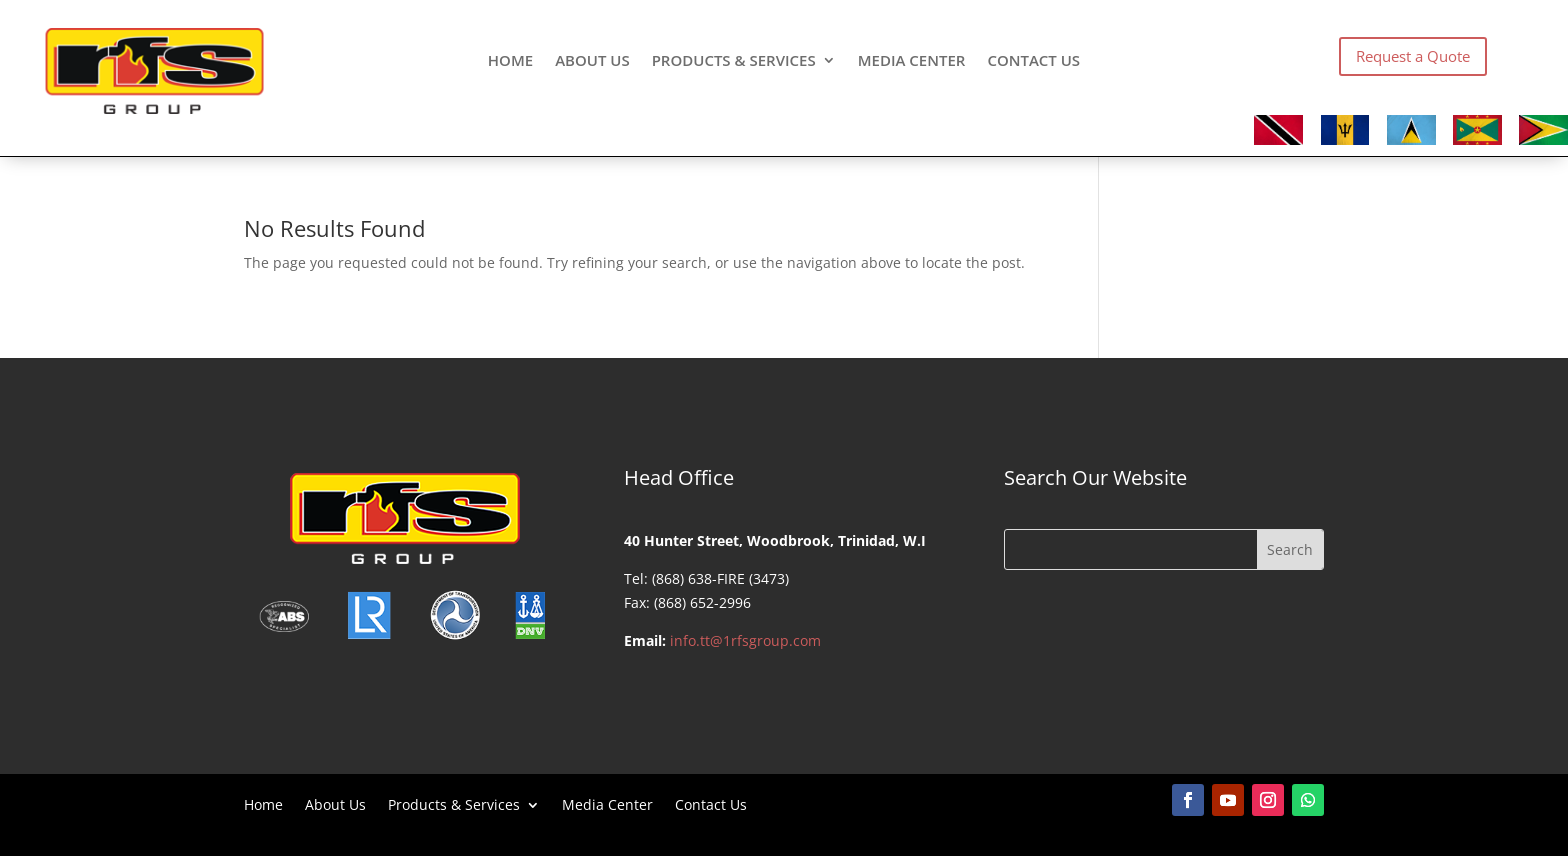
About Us (592, 61)
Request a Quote (1413, 56)
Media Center (912, 61)
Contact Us (1033, 61)
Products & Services (734, 61)
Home (510, 61)
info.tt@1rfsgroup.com (745, 640)
